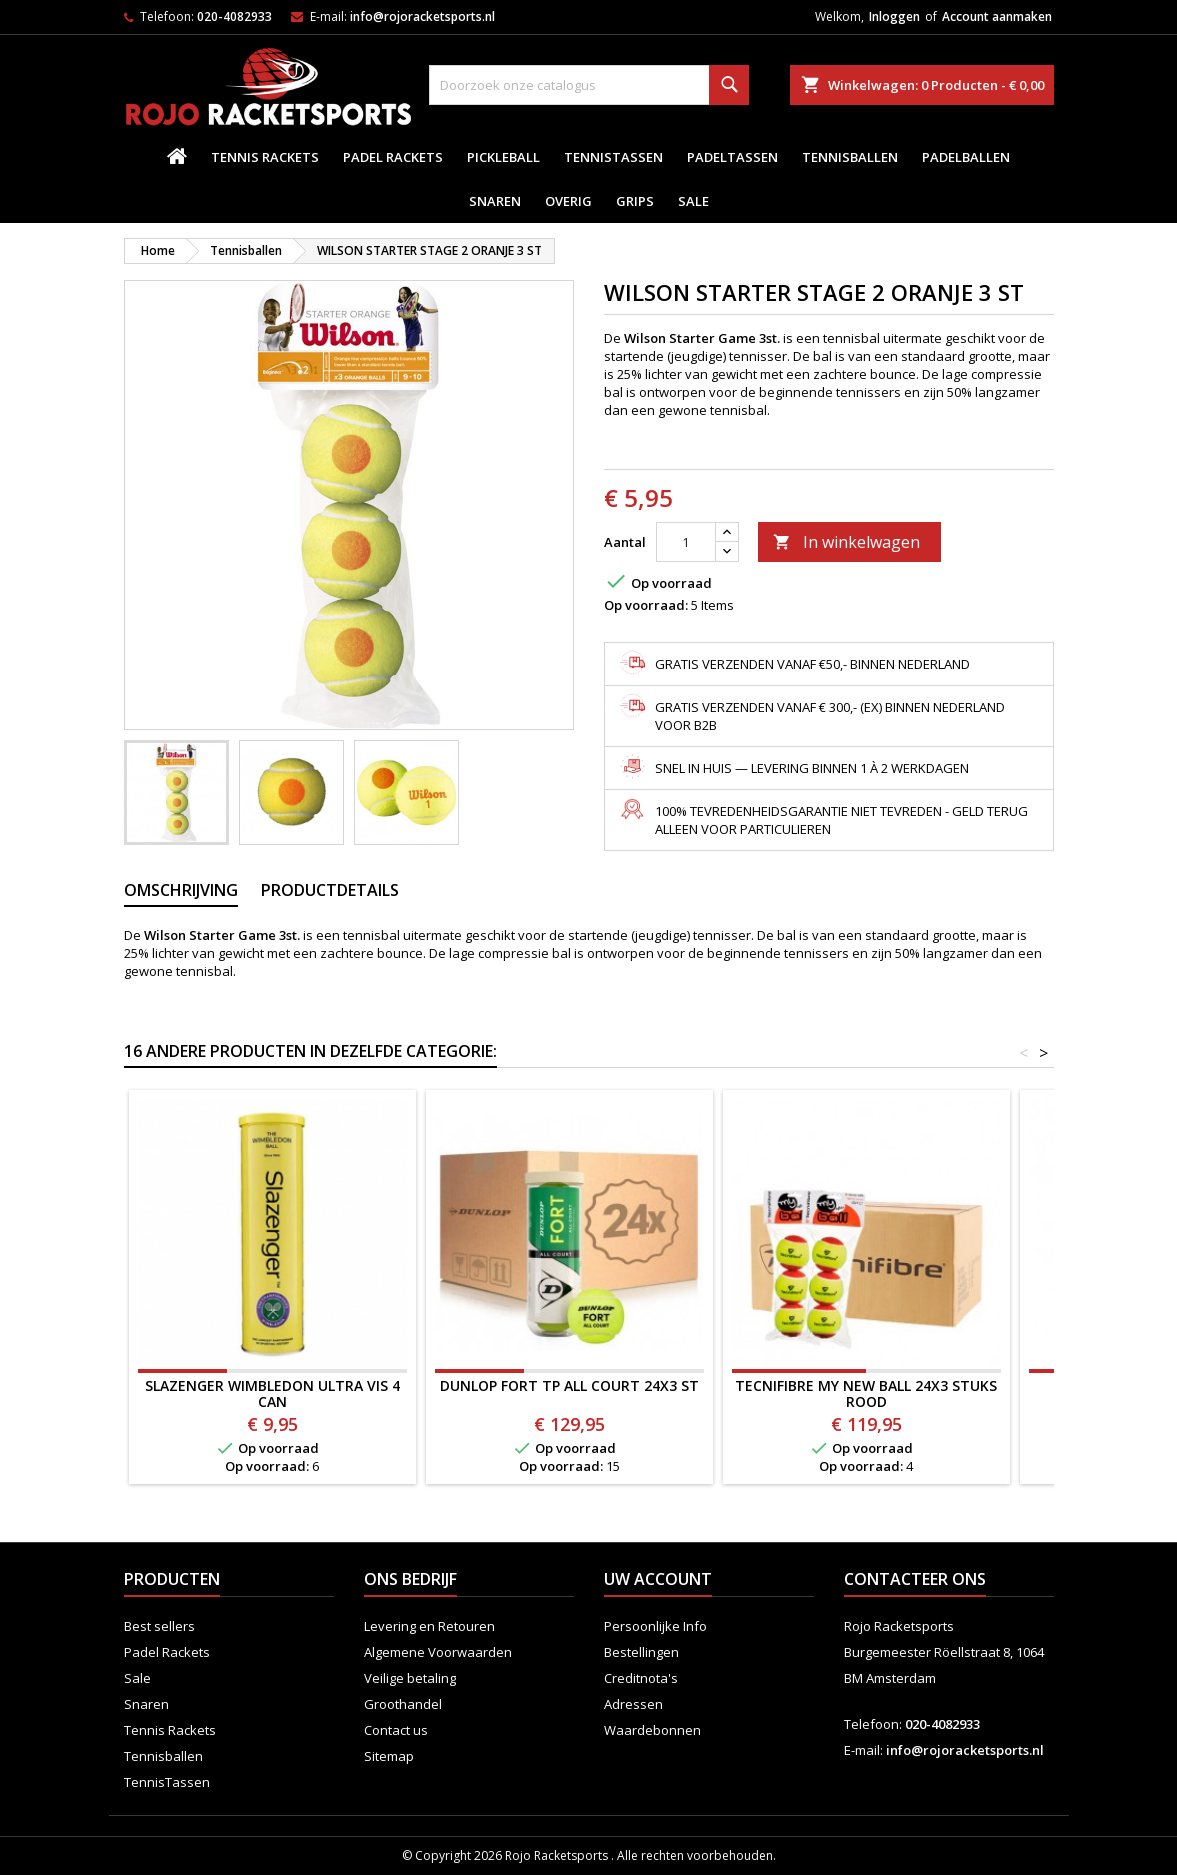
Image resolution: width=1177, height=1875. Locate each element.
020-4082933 (234, 16)
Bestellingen (641, 1652)
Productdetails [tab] (330, 890)
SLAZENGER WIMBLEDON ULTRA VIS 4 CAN (272, 1393)
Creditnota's (641, 1678)
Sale (693, 201)
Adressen (633, 1704)
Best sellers (159, 1626)
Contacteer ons (915, 1579)
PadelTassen (732, 157)
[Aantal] (686, 542)
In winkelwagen (846, 542)
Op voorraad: (646, 605)
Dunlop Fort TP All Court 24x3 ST (569, 1385)
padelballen (966, 157)
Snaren (495, 201)
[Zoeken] (589, 85)
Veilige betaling (410, 1678)
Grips (635, 201)
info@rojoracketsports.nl (422, 16)
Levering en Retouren (429, 1626)
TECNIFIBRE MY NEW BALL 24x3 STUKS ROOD (866, 1393)
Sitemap (389, 1756)
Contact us (396, 1730)
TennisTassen (613, 157)
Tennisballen (850, 157)
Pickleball (503, 157)
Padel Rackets (393, 157)
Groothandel (403, 1704)
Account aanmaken (997, 16)
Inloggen (894, 16)
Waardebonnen (652, 1730)
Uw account (658, 1579)
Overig (568, 201)
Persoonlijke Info (655, 1626)
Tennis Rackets (265, 157)
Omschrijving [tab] (181, 890)
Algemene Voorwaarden (438, 1652)
